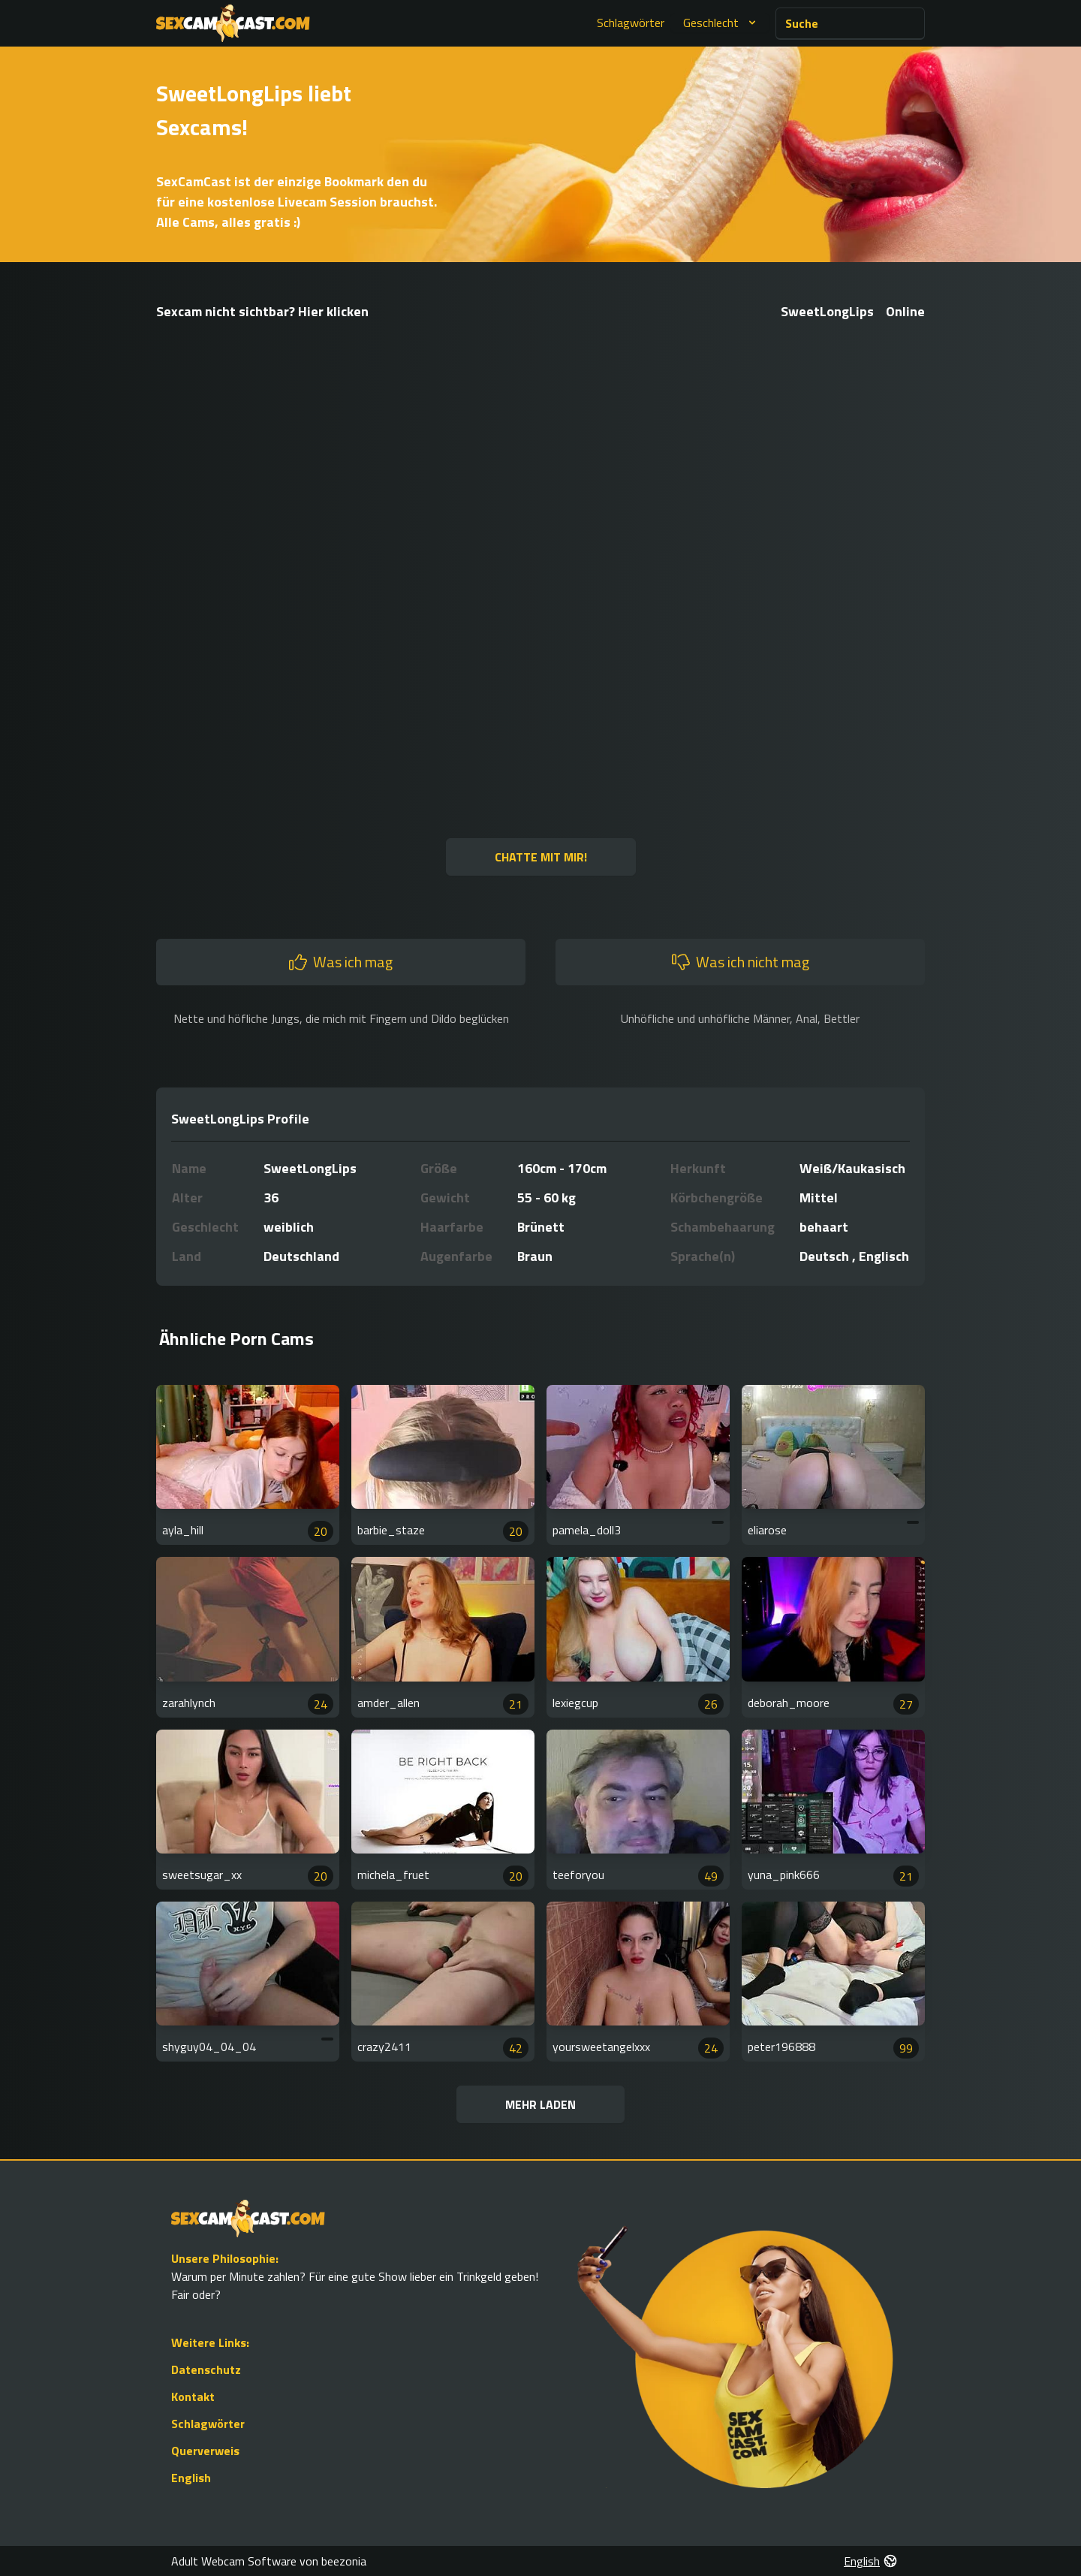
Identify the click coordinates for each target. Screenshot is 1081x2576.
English (191, 2478)
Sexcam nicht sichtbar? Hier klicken (262, 311)
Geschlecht (721, 23)
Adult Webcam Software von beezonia (268, 2561)
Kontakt (193, 2396)
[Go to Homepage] (233, 23)
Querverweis (205, 2451)
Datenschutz (206, 2369)
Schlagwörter (630, 23)
